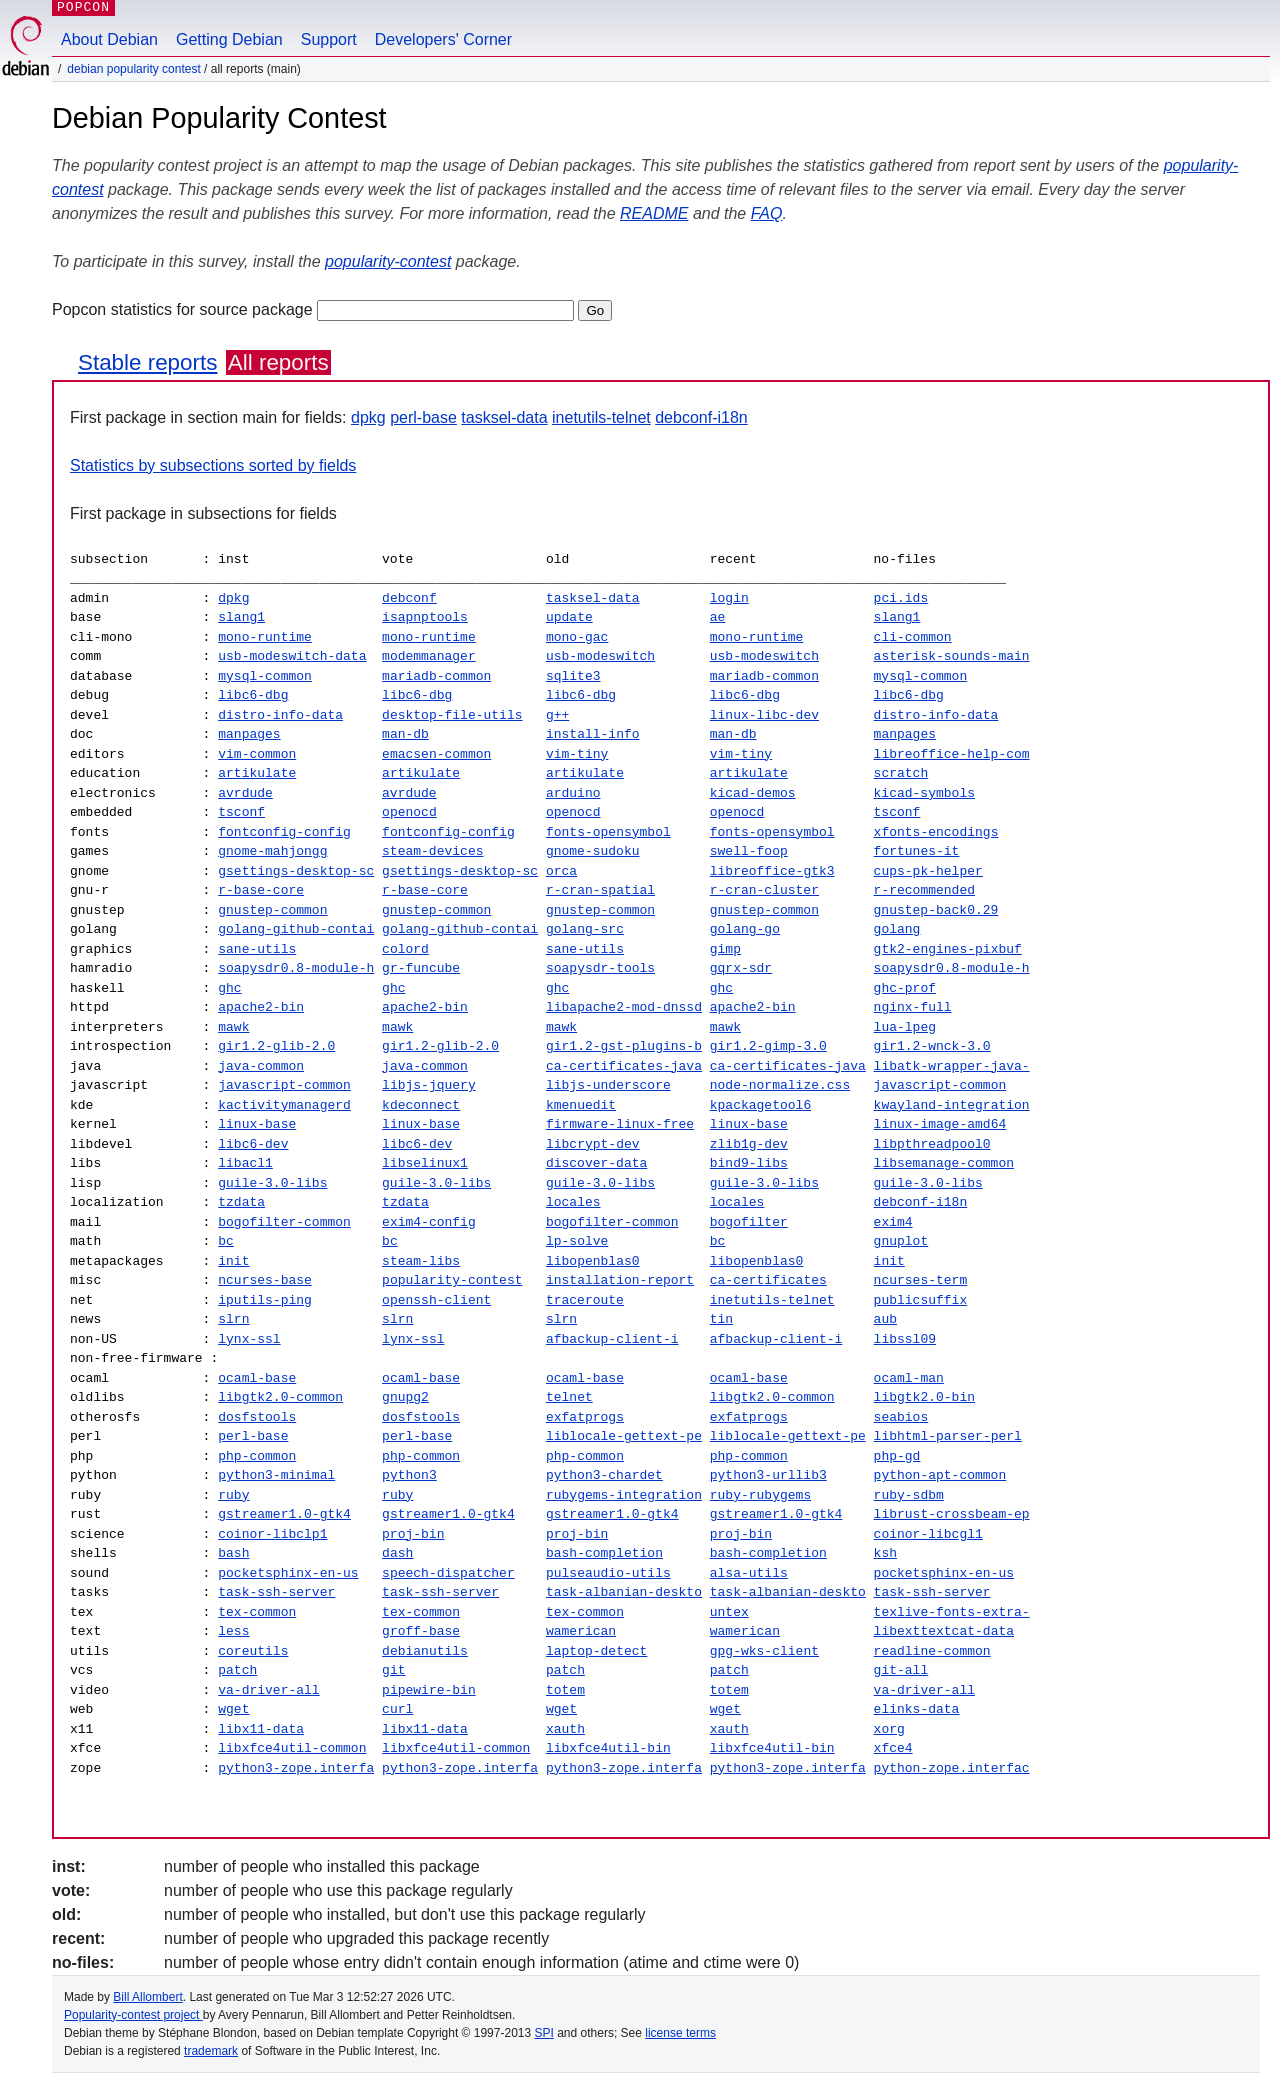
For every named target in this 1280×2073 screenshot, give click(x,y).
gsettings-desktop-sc (296, 871)
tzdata (241, 1202)
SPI (544, 2033)
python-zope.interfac (952, 1768)
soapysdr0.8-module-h (296, 968)
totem (565, 1690)
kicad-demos (753, 793)
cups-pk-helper (928, 871)
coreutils (253, 1651)
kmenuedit (581, 1105)
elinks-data (916, 1709)
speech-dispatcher (448, 1573)
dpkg (368, 417)
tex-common (257, 1612)
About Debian (109, 39)
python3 (409, 1475)
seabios (901, 1417)
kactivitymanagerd (284, 1105)
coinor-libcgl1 (927, 1534)
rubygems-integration (624, 1495)
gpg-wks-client (764, 1651)
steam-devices (432, 851)
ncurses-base (265, 1280)
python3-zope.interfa (296, 1768)
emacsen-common (436, 754)
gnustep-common (272, 910)
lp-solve (577, 1241)
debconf (409, 598)
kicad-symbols (923, 793)
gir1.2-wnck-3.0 (932, 1046)
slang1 (241, 617)
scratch (901, 773)
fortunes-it (916, 851)
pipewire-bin (429, 1690)
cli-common (912, 637)
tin (721, 1319)
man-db (405, 734)
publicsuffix (920, 1300)
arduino (573, 793)
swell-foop (749, 851)
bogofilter (749, 1222)
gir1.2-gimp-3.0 (768, 1046)
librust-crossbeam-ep (951, 1514)
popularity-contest (388, 261)
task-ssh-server (276, 1592)
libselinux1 (425, 1163)
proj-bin (413, 1534)
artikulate (257, 773)
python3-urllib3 (768, 1475)
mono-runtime (265, 637)
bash (233, 1553)
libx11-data (261, 1729)
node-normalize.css (780, 1085)
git (393, 1670)
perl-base (423, 417)
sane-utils (257, 949)
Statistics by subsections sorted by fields (213, 465)
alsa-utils (749, 1573)
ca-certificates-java (624, 1066)
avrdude (245, 793)
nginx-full (913, 1007)
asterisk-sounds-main (951, 656)
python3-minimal (276, 1475)
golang (897, 929)
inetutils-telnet (601, 417)
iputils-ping (265, 1300)
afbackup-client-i (612, 1339)
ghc (229, 988)
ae (718, 617)
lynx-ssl (249, 1339)
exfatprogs (585, 1417)
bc (226, 1241)
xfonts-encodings (935, 832)
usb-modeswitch (600, 656)
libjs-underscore (608, 1085)
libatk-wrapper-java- (952, 1066)
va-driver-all (268, 1690)
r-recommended (923, 890)
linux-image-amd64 (940, 1124)
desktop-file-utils (452, 715)
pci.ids (900, 598)
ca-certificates (768, 1280)
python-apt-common (940, 1475)
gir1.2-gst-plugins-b (624, 1046)
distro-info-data (280, 715)
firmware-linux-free (620, 1124)
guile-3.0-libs (272, 1183)
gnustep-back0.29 (935, 910)
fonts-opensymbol (608, 832)
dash (397, 1553)
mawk (233, 1027)
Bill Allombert (147, 1997)
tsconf (241, 812)
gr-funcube (421, 968)
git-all (901, 1670)
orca (561, 871)
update (569, 617)
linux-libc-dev (764, 715)
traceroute (585, 1300)
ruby (233, 1495)
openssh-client (436, 1300)
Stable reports (147, 362)
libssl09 (904, 1339)
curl (397, 1709)
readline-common (931, 1651)
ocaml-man (909, 1378)
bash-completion (604, 1553)
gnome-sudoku (593, 851)
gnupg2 (405, 1397)
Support (329, 39)
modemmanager (429, 656)
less (233, 1631)
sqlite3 (573, 676)
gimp (725, 949)
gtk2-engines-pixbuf (948, 949)
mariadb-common (436, 676)
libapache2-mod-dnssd (624, 1007)
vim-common (257, 754)
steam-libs (421, 1261)
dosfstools (257, 1417)
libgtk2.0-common (280, 1397)
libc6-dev (253, 1144)
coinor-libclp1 (272, 1534)
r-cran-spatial (600, 890)
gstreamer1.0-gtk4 (284, 1514)
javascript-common (284, 1085)
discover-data (596, 1163)
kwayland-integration (951, 1105)
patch (237, 1670)
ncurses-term (920, 1280)
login (729, 598)
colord (405, 949)
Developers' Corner (443, 39)
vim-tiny (577, 754)
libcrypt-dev (593, 1144)
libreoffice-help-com (951, 754)
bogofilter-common (284, 1222)
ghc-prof (904, 988)
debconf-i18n (701, 417)
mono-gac (577, 637)
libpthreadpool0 (931, 1144)
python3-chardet (604, 1475)
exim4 (892, 1222)
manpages (249, 734)
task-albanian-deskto (624, 1592)
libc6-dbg (253, 695)
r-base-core (261, 890)
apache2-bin (261, 1007)
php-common (257, 1456)
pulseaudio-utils (608, 1573)
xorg (889, 1729)
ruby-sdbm (908, 1495)
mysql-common (265, 676)
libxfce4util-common (292, 1748)
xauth (565, 1729)
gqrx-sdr (741, 968)
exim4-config (429, 1222)
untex (729, 1612)
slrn (233, 1319)
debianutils (425, 1651)
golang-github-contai (296, 929)
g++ (557, 715)
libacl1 (245, 1163)
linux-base (257, 1124)
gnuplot (900, 1241)
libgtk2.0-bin (924, 1397)
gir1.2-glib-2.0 (276, 1046)
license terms (680, 2033)
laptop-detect (596, 1651)
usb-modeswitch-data (292, 656)
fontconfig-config (284, 832)
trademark (211, 2051)
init (233, 1261)
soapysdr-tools (600, 968)
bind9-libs (749, 1163)
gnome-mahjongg (272, 851)
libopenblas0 (593, 1261)
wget (233, 1709)
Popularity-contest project (133, 2015)
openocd (409, 812)
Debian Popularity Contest (133, 69)
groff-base (421, 1631)
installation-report (620, 1280)
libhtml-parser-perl (947, 1436)
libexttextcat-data (943, 1631)
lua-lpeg (904, 1027)
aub (884, 1319)
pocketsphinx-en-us (288, 1573)
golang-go (745, 929)
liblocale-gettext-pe (624, 1436)
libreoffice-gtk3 (772, 871)
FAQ (767, 213)
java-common (261, 1066)
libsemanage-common (943, 1163)
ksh (884, 1553)
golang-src (585, 929)
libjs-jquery (429, 1085)
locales (573, 1202)
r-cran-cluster (764, 890)
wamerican (581, 1631)
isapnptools (425, 617)
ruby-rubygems (760, 1495)
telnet (569, 1397)
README (654, 213)
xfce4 (892, 1748)
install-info (593, 734)
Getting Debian (229, 39)
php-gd (897, 1456)
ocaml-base (257, 1378)
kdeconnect (421, 1105)
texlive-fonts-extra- (952, 1612)
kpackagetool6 (760, 1105)
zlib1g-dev (749, 1144)
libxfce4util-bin (608, 1748)
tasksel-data (504, 417)
